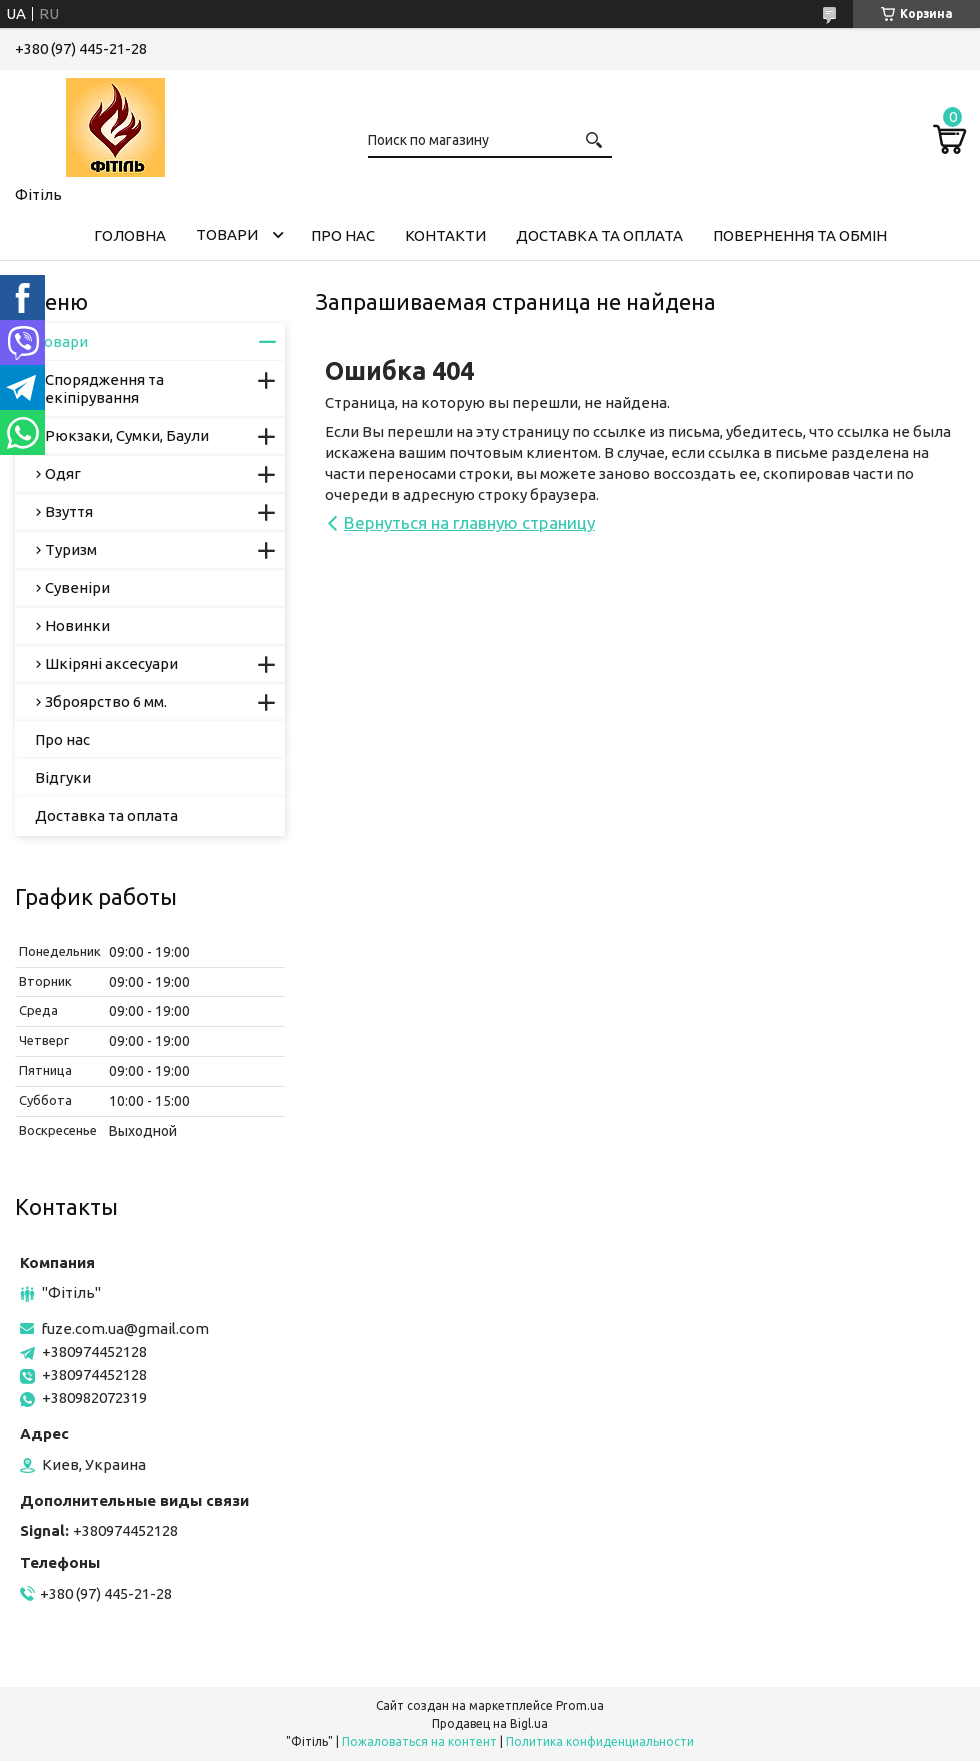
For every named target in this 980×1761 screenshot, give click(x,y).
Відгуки (63, 777)
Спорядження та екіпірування (104, 388)
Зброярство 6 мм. (106, 701)
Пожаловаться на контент (419, 1741)
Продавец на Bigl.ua (490, 1723)
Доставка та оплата (599, 235)
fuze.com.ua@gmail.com (125, 1328)
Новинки (77, 625)
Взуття (69, 511)
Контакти (445, 235)
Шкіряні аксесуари (111, 663)
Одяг (63, 473)
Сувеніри (77, 587)
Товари (227, 234)
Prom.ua (580, 1705)
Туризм (71, 549)
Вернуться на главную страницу (469, 522)
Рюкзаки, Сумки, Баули (127, 435)
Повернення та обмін (800, 235)
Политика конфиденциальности (600, 1741)
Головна (130, 235)
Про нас (343, 235)
